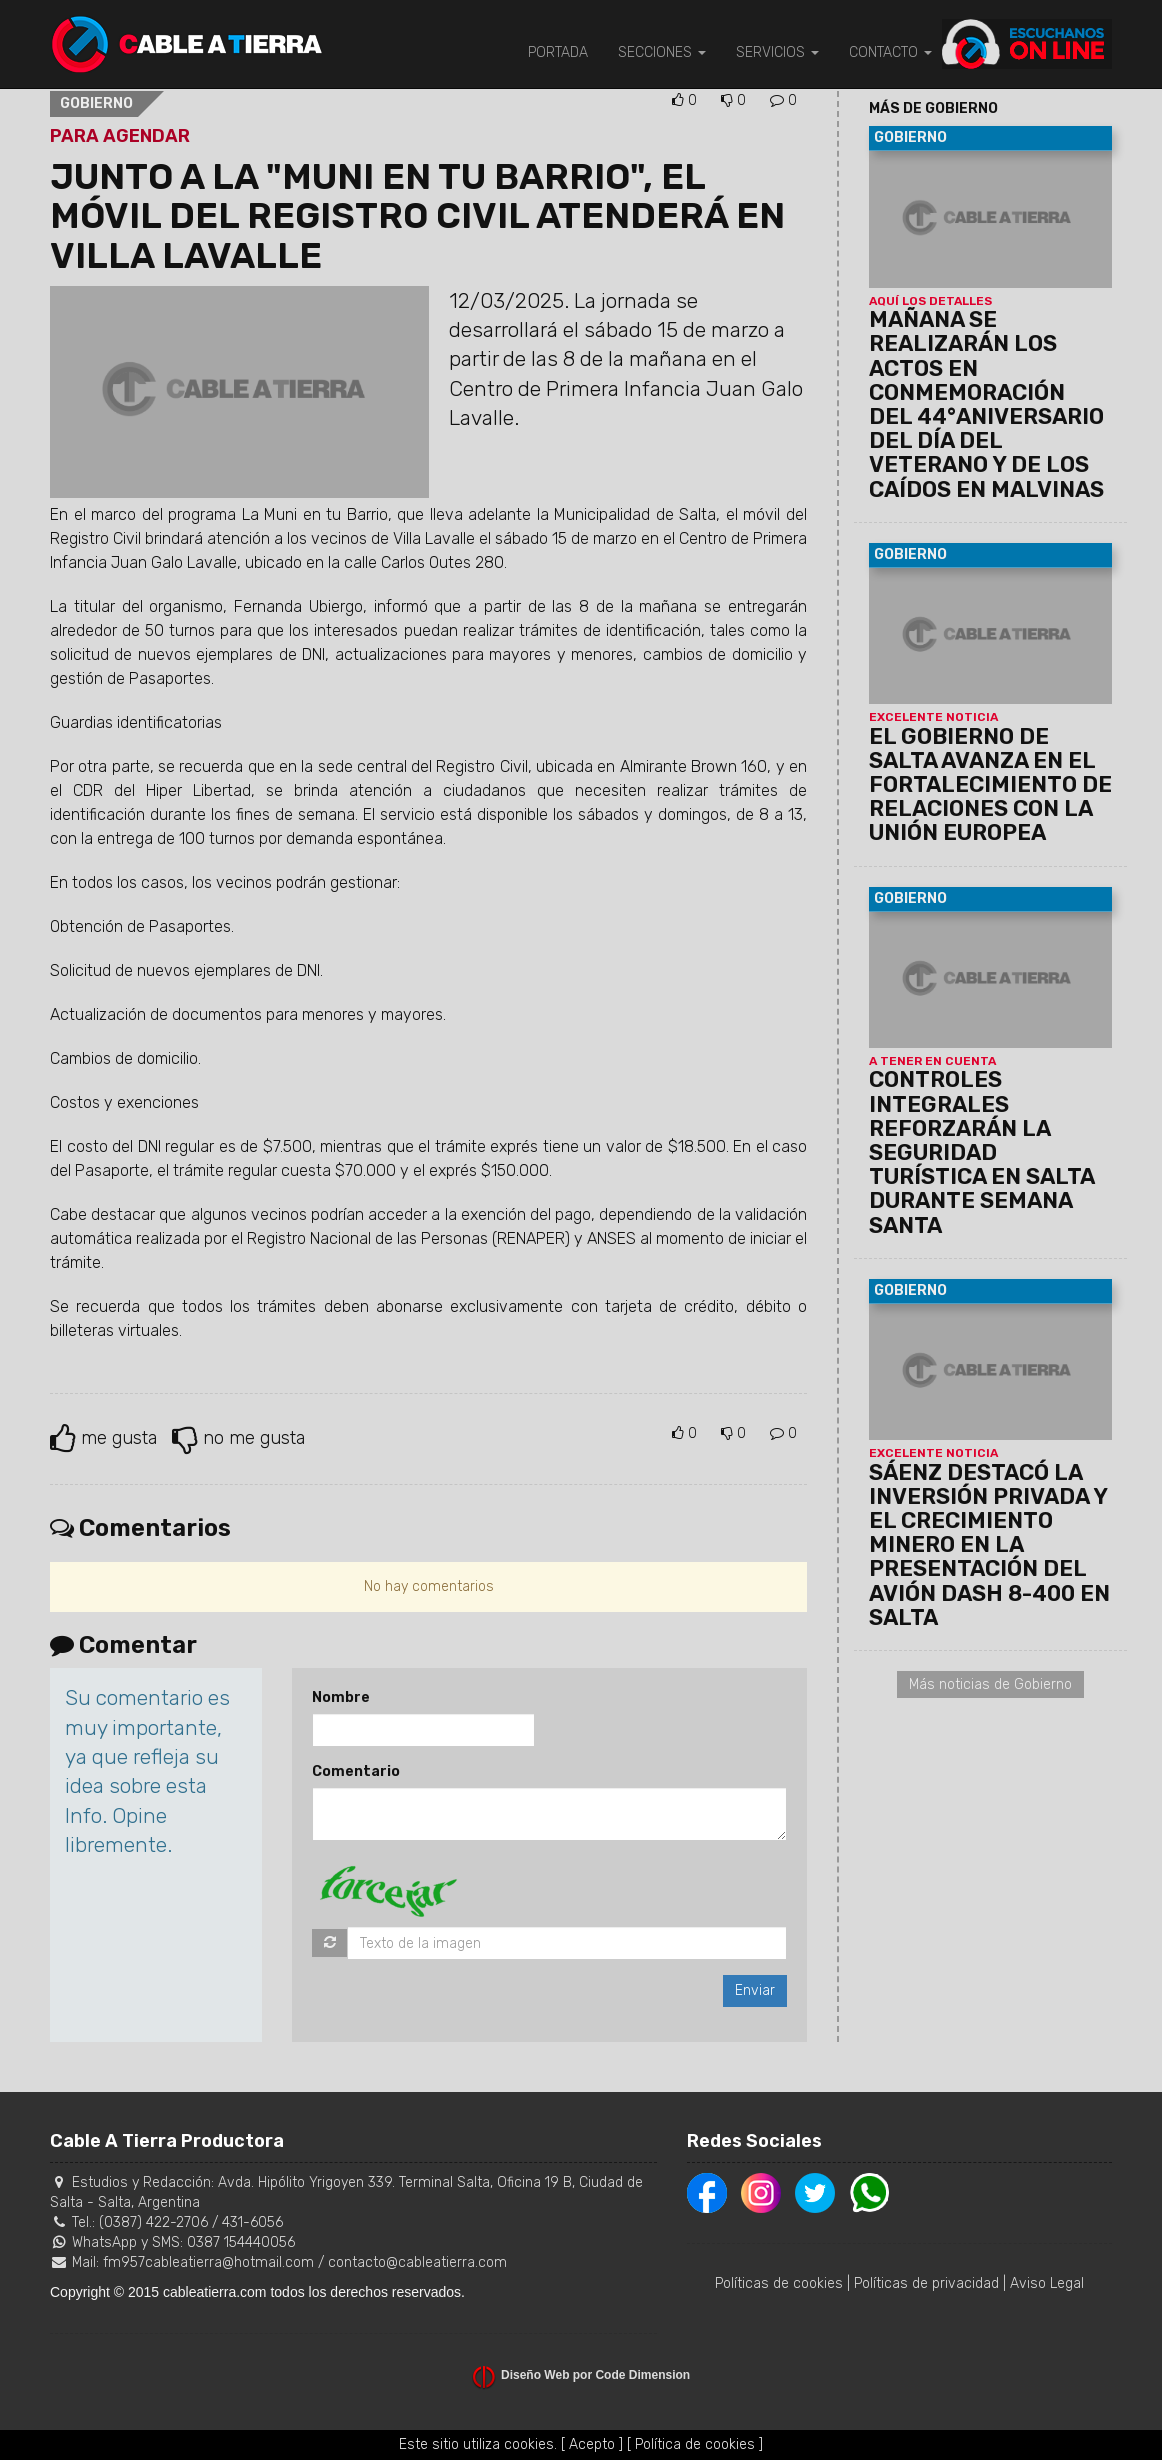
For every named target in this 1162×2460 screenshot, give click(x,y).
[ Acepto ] (592, 2444)
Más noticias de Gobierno (990, 1684)
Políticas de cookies (779, 2283)
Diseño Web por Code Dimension (595, 2375)
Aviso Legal (1047, 2283)
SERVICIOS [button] (777, 52)
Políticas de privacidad (926, 2283)
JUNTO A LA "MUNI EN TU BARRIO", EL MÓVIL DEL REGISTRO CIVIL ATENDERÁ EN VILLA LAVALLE (417, 216)
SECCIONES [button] (662, 52)
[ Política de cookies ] (695, 2444)
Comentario (356, 1771)
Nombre (341, 1697)
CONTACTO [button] (890, 52)
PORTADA (558, 52)
